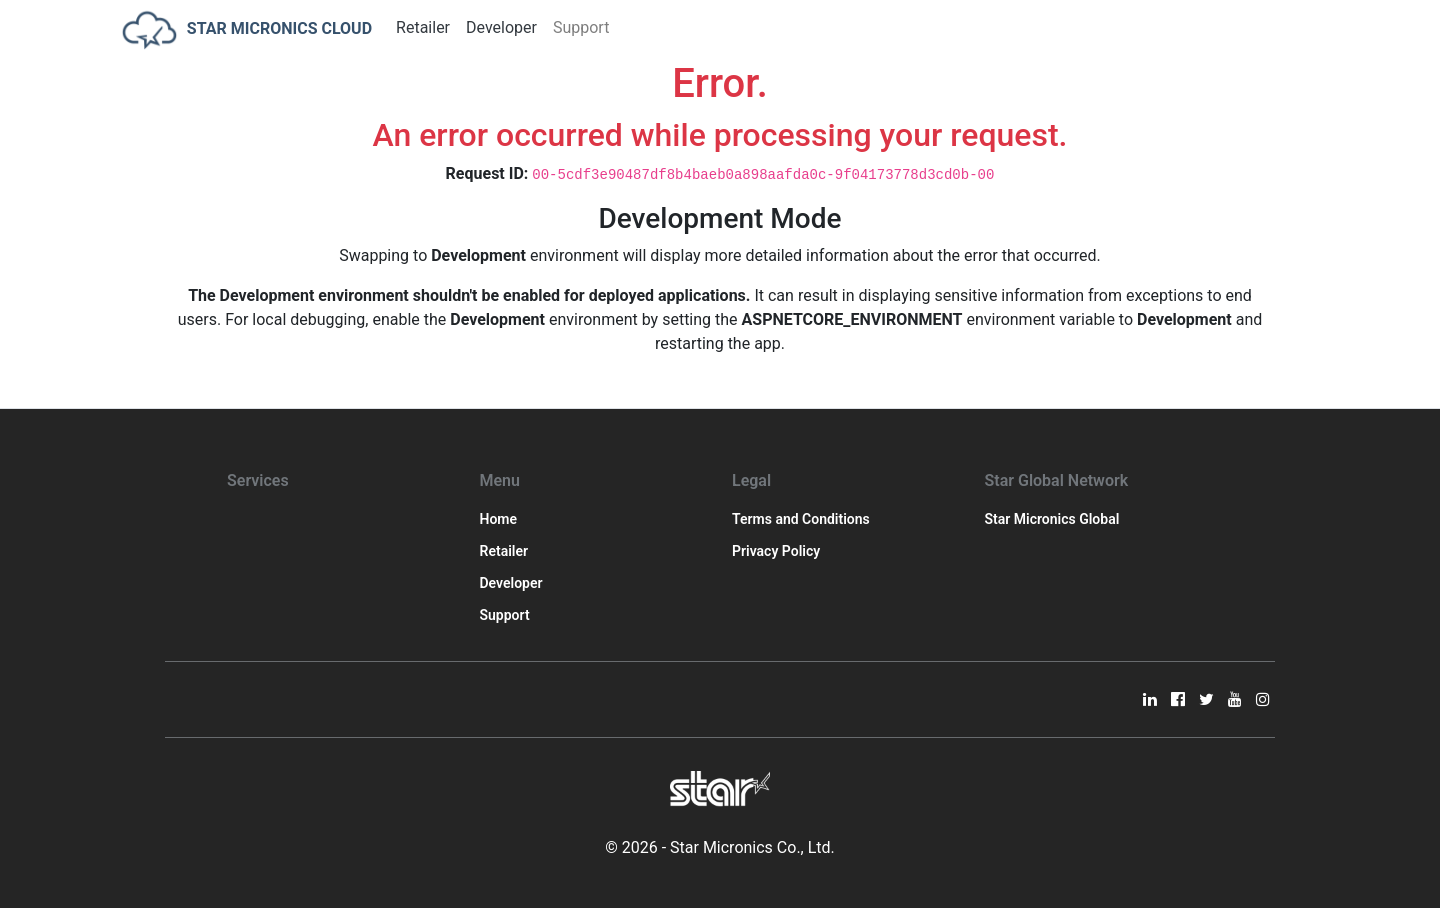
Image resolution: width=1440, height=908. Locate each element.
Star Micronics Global (1052, 519)
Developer (501, 27)
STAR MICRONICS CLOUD (246, 30)
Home (499, 519)
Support (581, 27)
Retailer (423, 27)
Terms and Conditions (801, 519)
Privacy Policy (776, 551)
